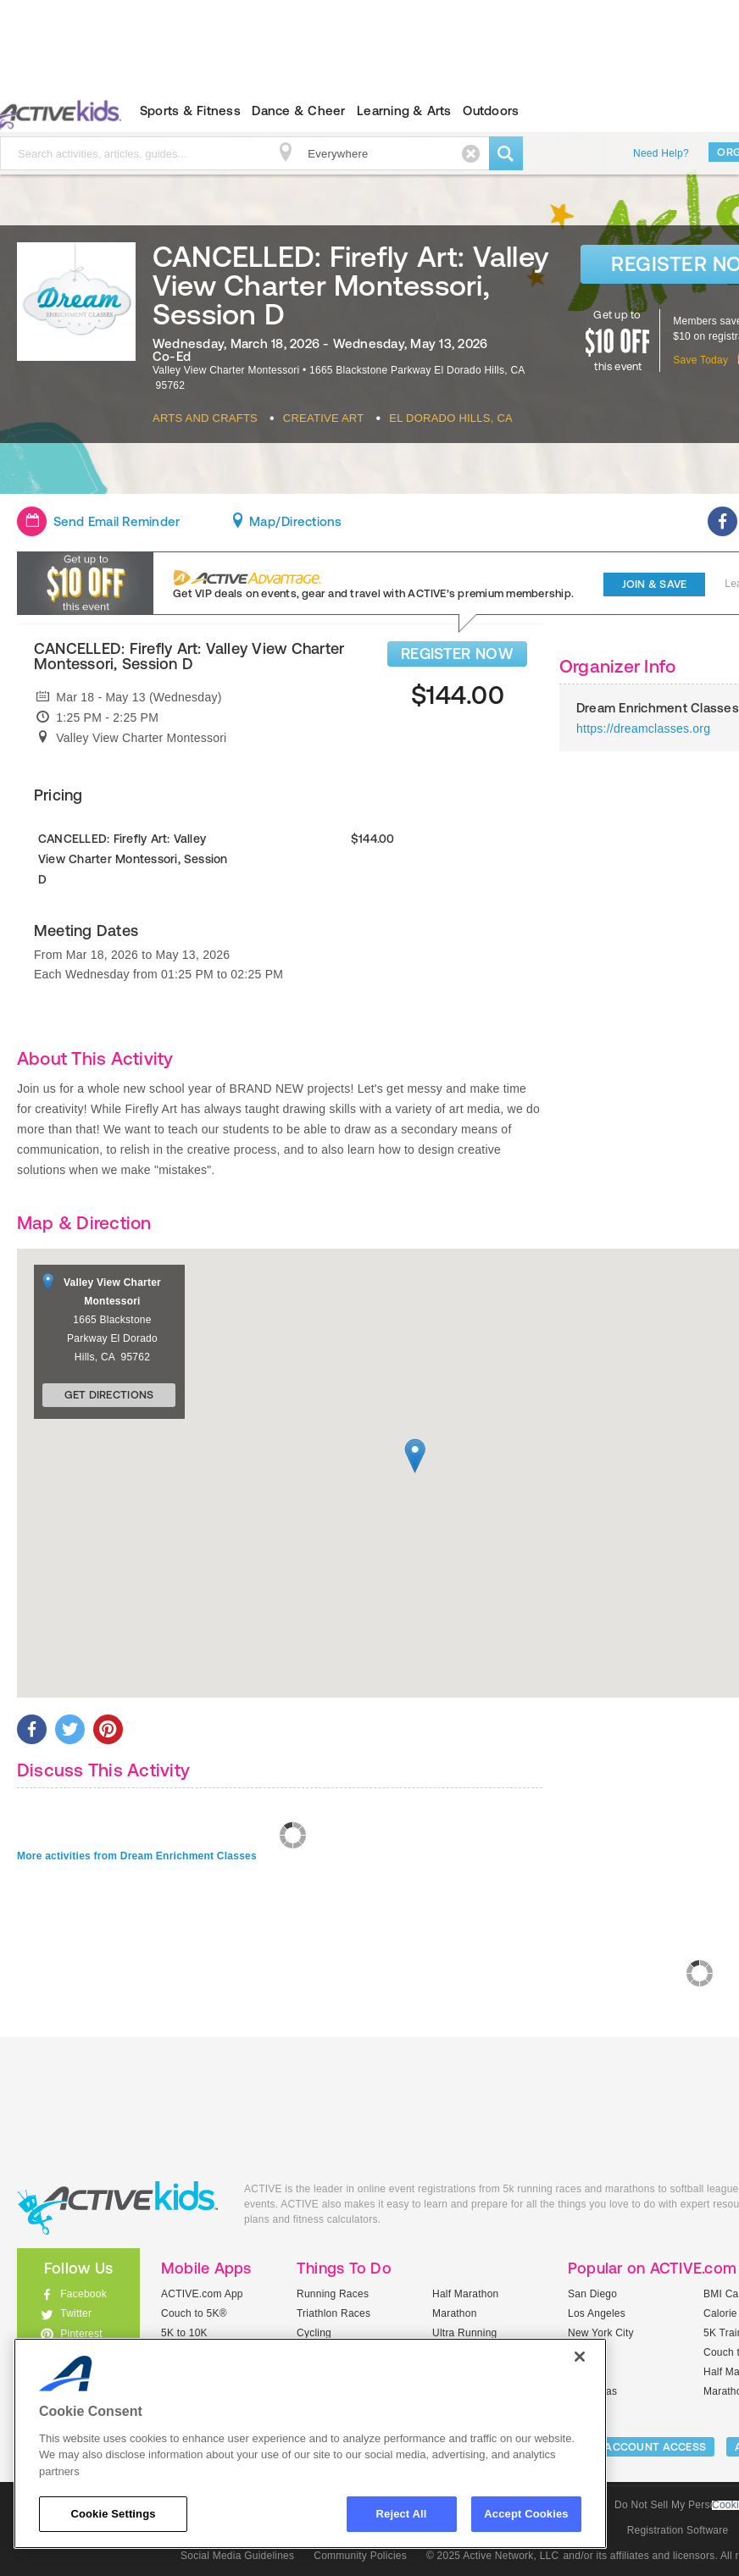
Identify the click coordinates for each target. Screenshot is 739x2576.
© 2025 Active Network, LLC (492, 2556)
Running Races (333, 2294)
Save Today (700, 360)
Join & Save (654, 584)
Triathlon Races (333, 2313)
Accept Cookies (526, 2513)
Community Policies (360, 2556)
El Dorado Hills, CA (451, 418)
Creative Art (323, 418)
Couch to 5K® (194, 2313)
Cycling (314, 2333)
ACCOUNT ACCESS (655, 2446)
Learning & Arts (404, 110)
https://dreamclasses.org (643, 728)
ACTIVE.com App (202, 2294)
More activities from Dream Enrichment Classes (137, 1856)
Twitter (76, 2313)
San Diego (592, 2294)
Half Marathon (465, 2294)
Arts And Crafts (205, 418)
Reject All (401, 2513)
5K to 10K (184, 2333)
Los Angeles (596, 2313)
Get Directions (109, 1394)
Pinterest (81, 2334)
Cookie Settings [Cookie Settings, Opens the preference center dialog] (112, 2513)
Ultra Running (464, 2333)
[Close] (579, 2356)
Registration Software (678, 2530)
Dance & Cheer (298, 110)
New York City (601, 2333)
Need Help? (661, 153)
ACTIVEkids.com (118, 2208)
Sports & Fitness (190, 110)
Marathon (454, 2313)
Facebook (83, 2294)
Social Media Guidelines (237, 2556)
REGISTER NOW (457, 653)
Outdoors (491, 110)
